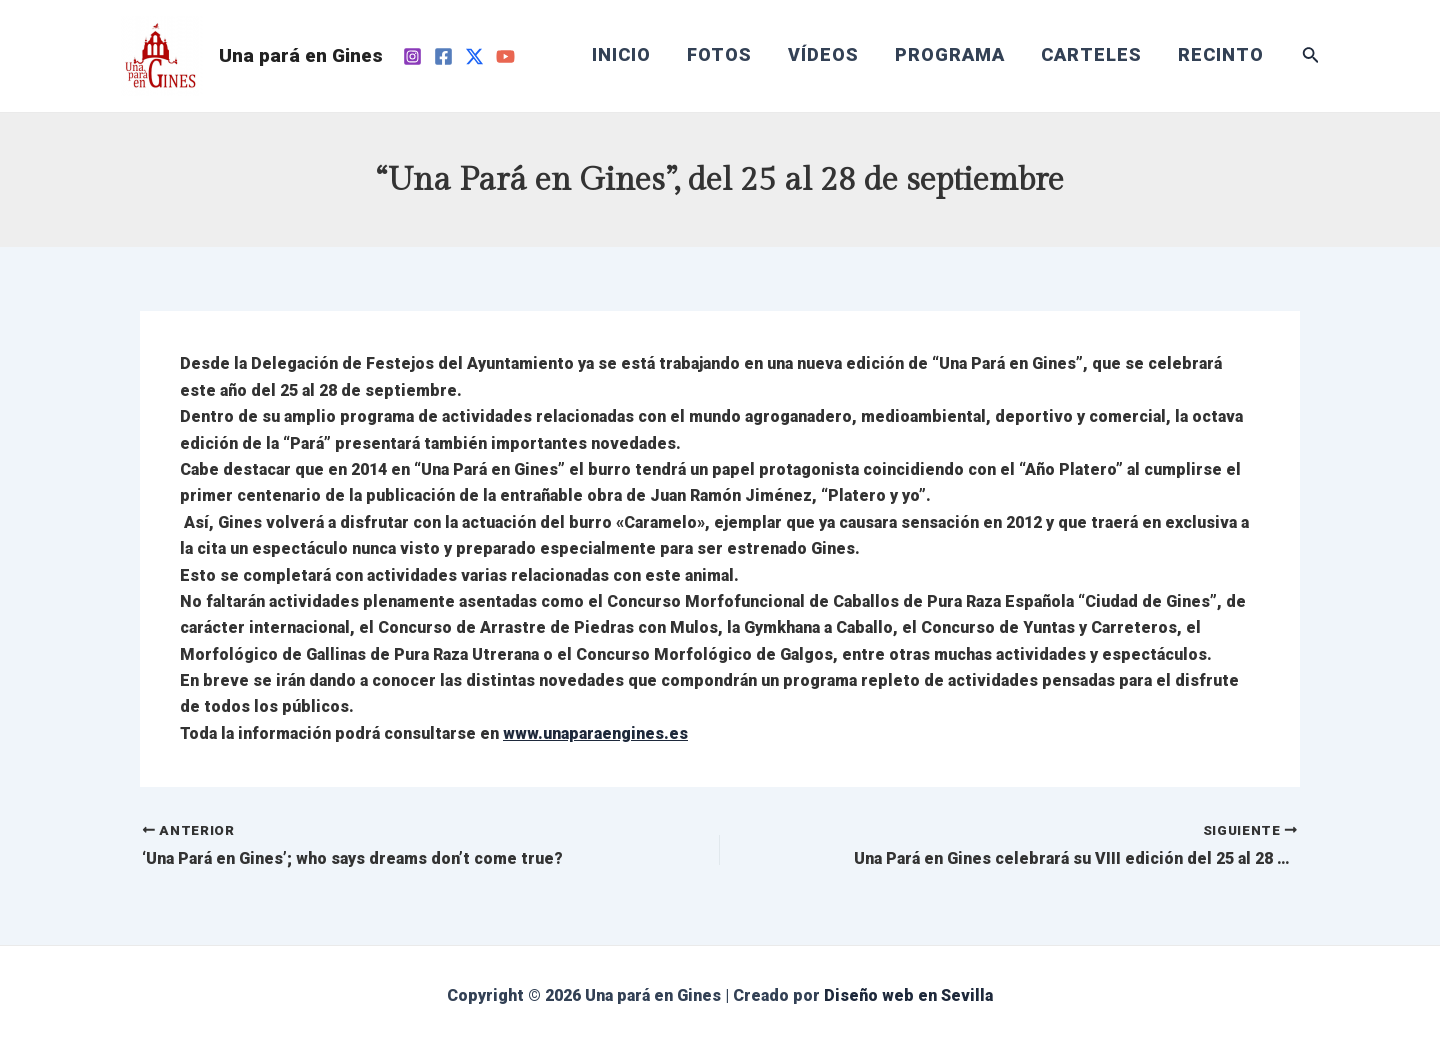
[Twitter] (474, 56)
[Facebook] (443, 56)
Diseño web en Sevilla (908, 995)
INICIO (621, 55)
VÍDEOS (823, 55)
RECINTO (1221, 55)
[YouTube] (505, 56)
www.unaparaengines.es (595, 733)
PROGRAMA (950, 55)
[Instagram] (412, 56)
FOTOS (719, 55)
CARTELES (1091, 55)
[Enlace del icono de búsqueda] (1311, 56)
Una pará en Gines (301, 55)
